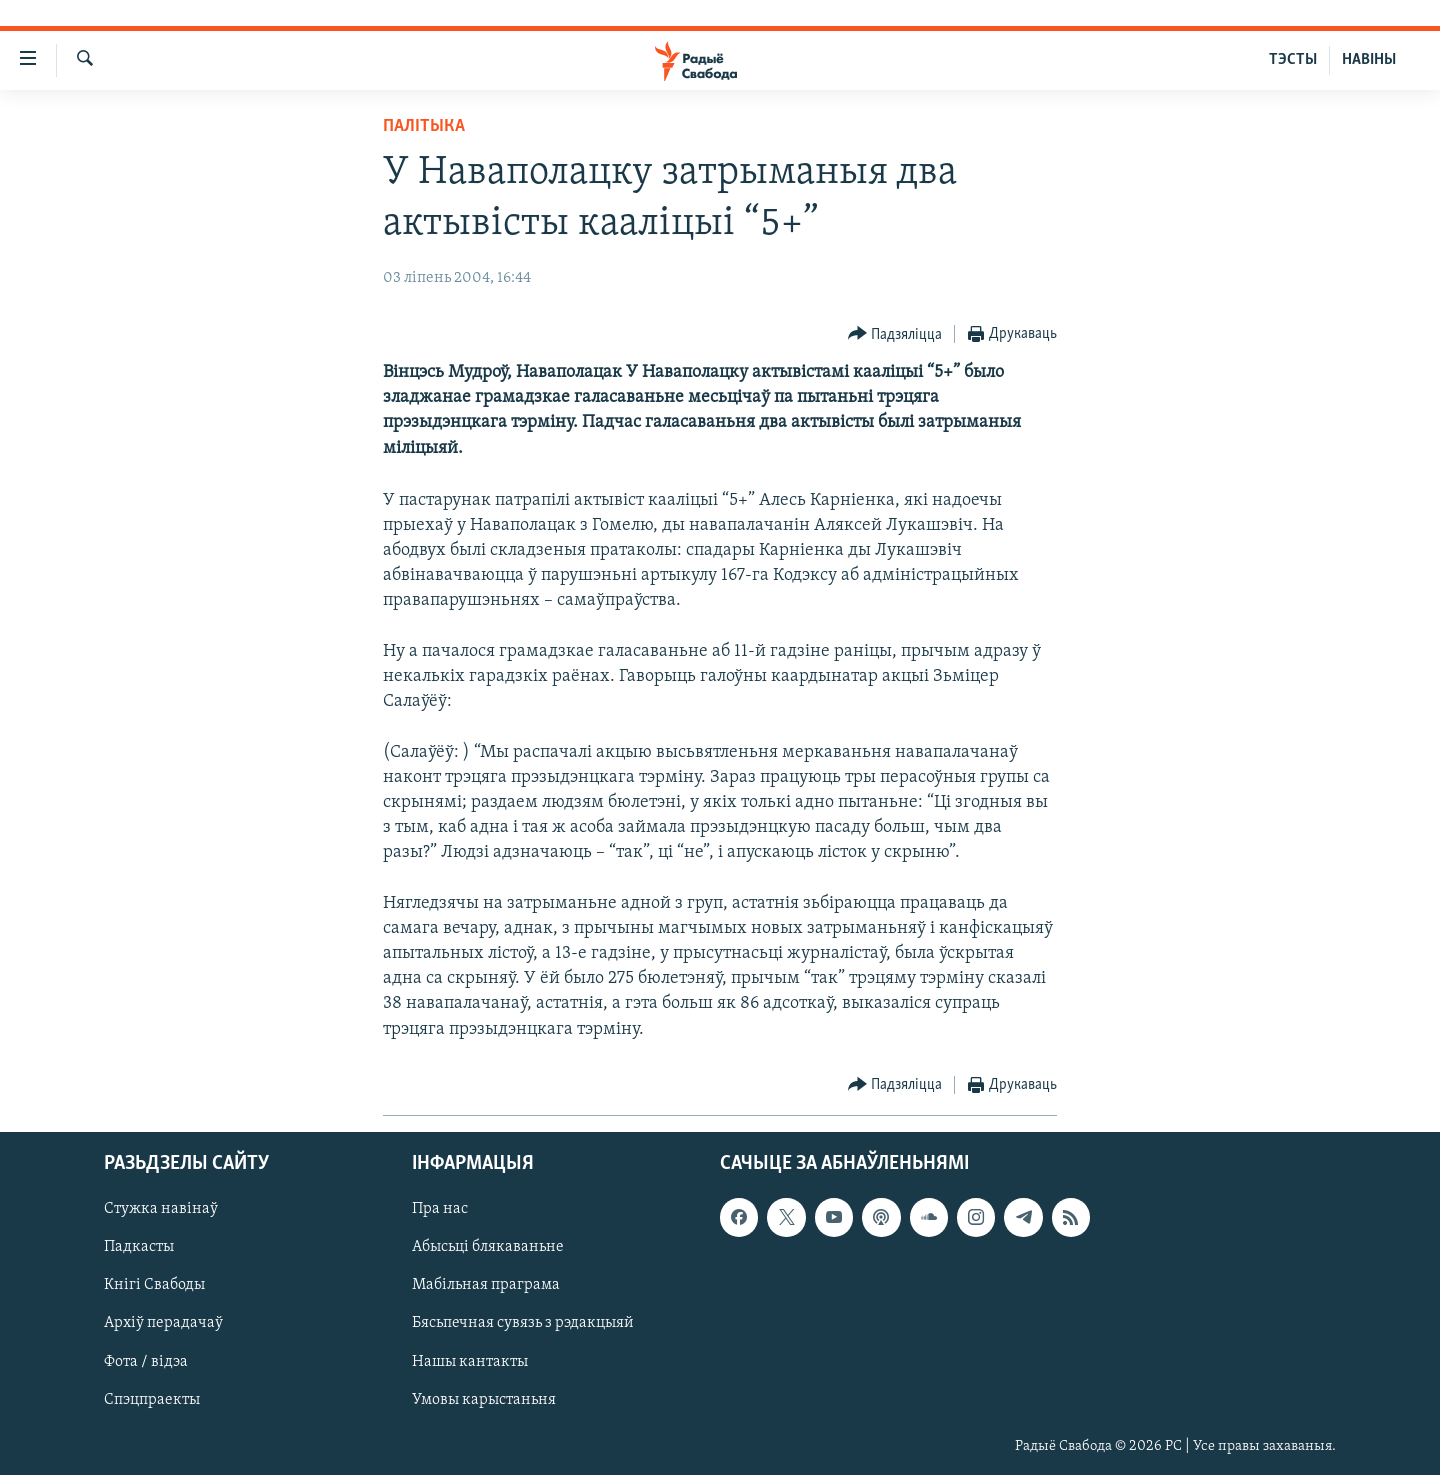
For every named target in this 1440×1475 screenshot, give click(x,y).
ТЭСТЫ (1293, 60)
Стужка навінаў (161, 1209)
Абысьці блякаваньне (488, 1247)
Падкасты (139, 1247)
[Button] (895, 334)
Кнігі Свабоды (154, 1285)
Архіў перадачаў (163, 1323)
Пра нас (440, 1209)
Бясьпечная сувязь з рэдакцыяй (523, 1323)
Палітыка (424, 126)
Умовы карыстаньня (484, 1400)
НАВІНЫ (1369, 60)
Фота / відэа (146, 1361)
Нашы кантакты (470, 1361)
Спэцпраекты (152, 1400)
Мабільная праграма (486, 1285)
